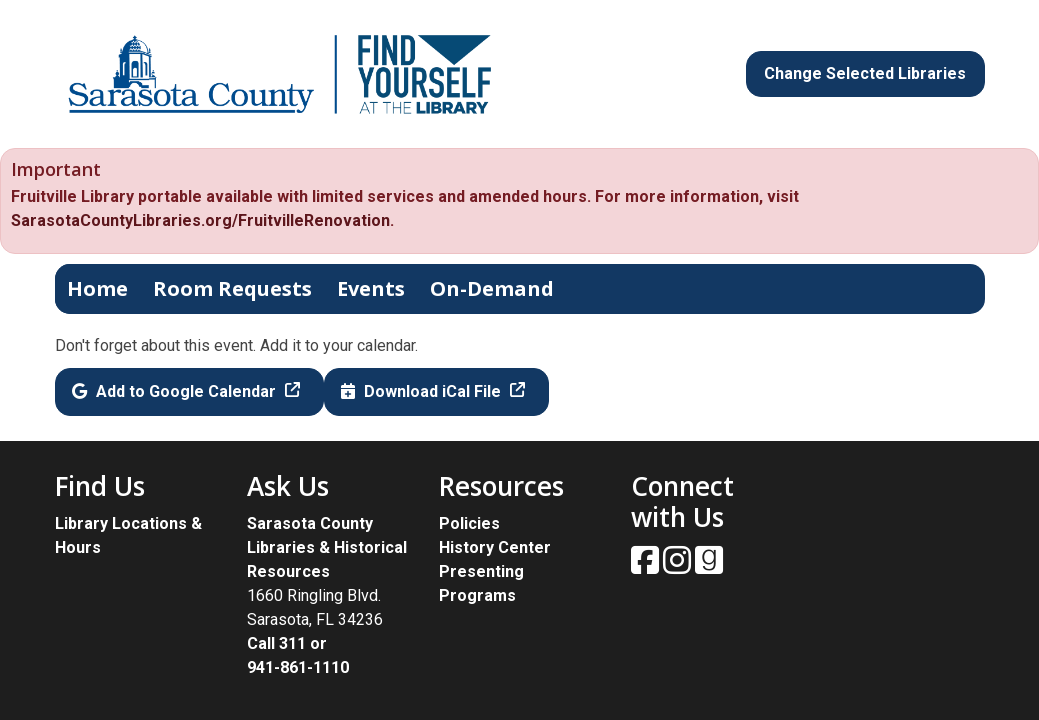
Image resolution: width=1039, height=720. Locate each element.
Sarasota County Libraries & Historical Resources (327, 547)
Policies (469, 523)
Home (97, 288)
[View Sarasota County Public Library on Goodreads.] (709, 566)
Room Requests (232, 288)
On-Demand (492, 288)
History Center (495, 547)
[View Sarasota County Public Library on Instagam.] (679, 566)
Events (371, 288)
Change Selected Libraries (865, 73)
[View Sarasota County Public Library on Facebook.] (647, 566)
